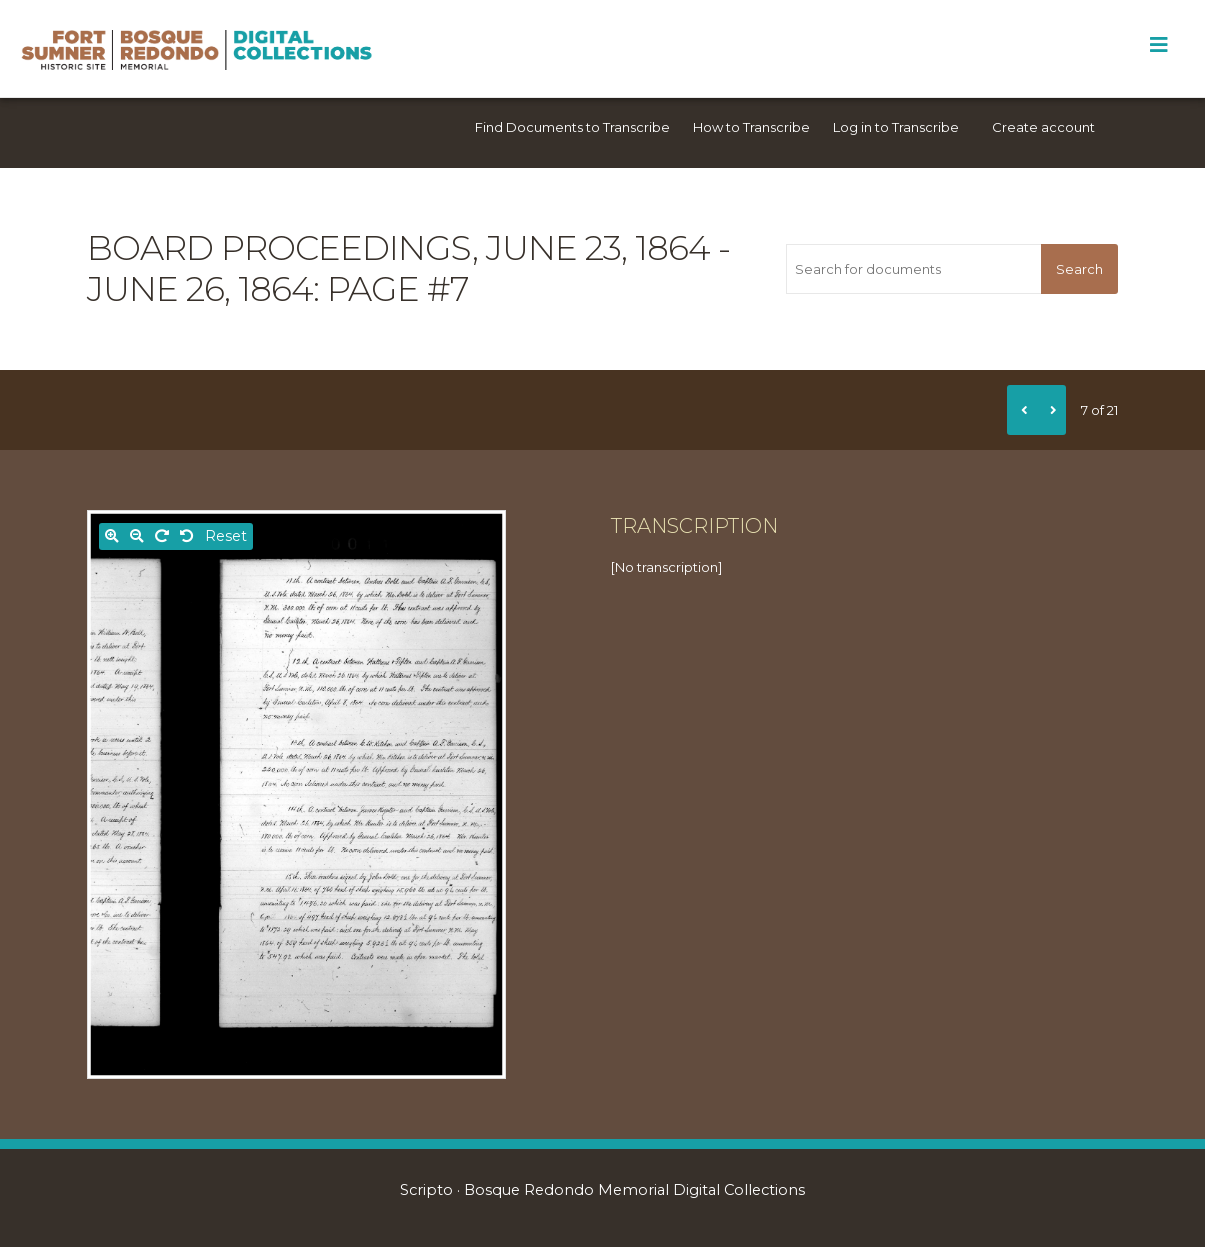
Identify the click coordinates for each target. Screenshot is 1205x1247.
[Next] (1051, 410)
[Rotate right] (162, 536)
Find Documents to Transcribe (572, 127)
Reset (226, 536)
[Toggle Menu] (1158, 45)
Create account (1043, 127)
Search (1079, 269)
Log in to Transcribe (896, 127)
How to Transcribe (751, 127)
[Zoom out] (137, 536)
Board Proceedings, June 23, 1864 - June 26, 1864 (408, 268)
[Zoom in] (112, 536)
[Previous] (1022, 410)
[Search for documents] (913, 269)
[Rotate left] (187, 536)
